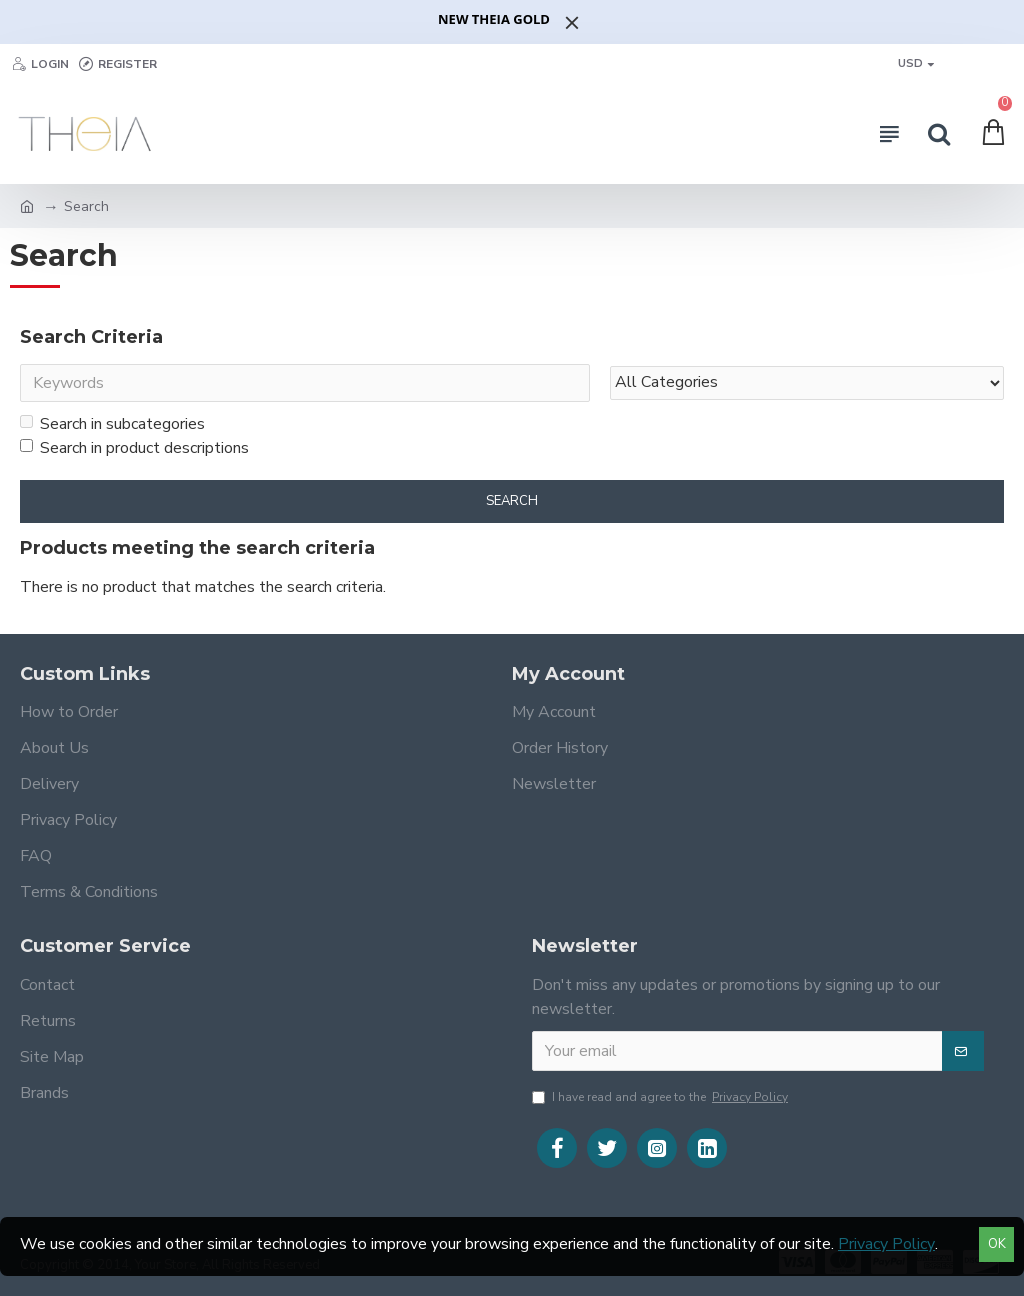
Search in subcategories (112, 424)
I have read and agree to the (661, 1097)
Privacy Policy (886, 1244)
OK (997, 1244)
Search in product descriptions (134, 448)
